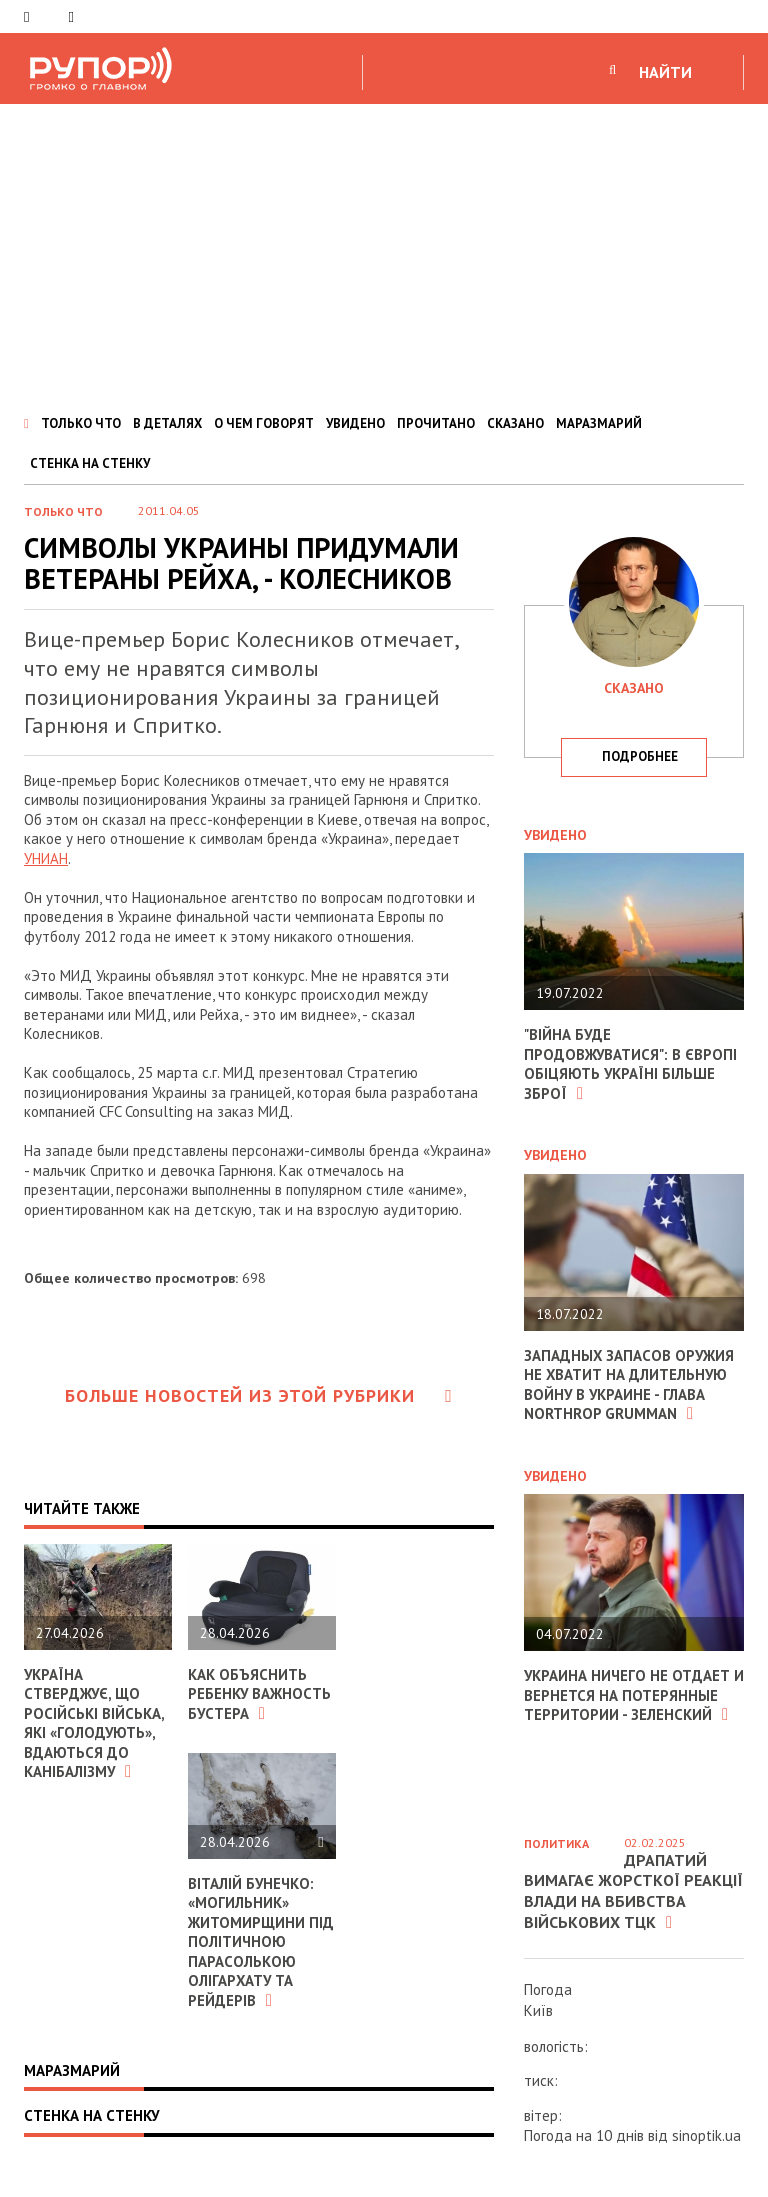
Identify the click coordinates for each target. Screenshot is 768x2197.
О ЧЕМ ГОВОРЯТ (264, 423)
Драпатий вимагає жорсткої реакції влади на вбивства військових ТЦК (633, 1891)
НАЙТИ (665, 72)
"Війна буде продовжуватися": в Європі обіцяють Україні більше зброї (631, 1064)
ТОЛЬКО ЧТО (81, 423)
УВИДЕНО (355, 423)
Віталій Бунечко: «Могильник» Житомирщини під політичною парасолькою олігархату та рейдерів (261, 1942)
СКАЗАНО (515, 423)
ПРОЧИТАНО (436, 423)
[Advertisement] (384, 254)
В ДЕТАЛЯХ (167, 423)
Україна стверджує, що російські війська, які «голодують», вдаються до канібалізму (94, 1723)
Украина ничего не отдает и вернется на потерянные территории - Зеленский (628, 1695)
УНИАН (46, 858)
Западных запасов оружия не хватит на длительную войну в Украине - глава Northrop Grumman (630, 1385)
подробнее (640, 756)
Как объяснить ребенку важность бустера (260, 1694)
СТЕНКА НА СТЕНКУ (90, 463)
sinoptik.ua (706, 2135)
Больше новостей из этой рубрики (259, 1395)
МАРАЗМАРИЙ (599, 423)
